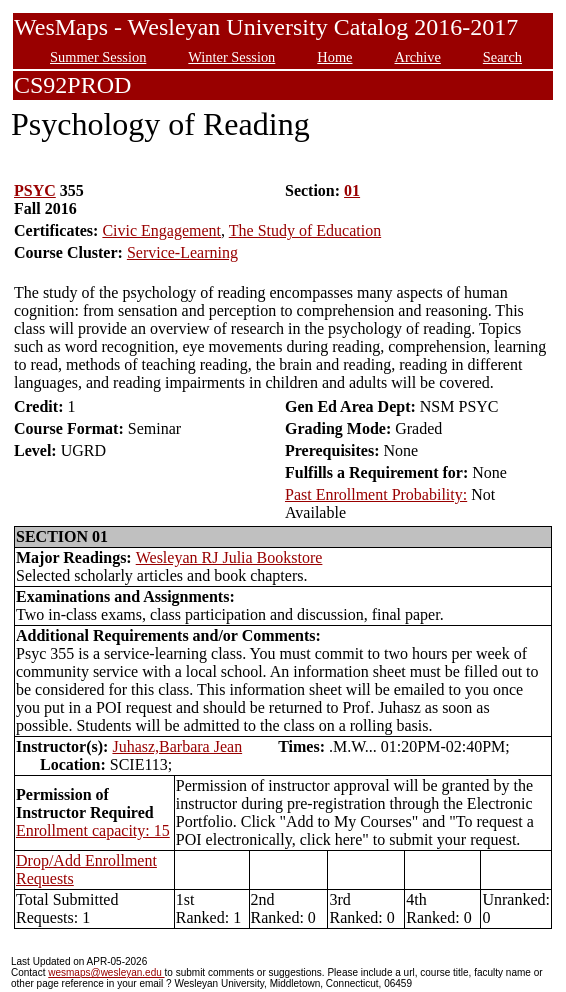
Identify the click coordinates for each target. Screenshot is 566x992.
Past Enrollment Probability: (376, 494)
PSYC (35, 190)
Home (334, 57)
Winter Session (231, 57)
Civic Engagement (161, 230)
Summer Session (98, 57)
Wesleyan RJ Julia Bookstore (229, 557)
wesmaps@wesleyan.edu (106, 972)
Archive (417, 57)
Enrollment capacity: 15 (93, 830)
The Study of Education (305, 230)
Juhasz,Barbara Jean (177, 746)
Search (502, 57)
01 (352, 190)
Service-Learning (182, 252)
